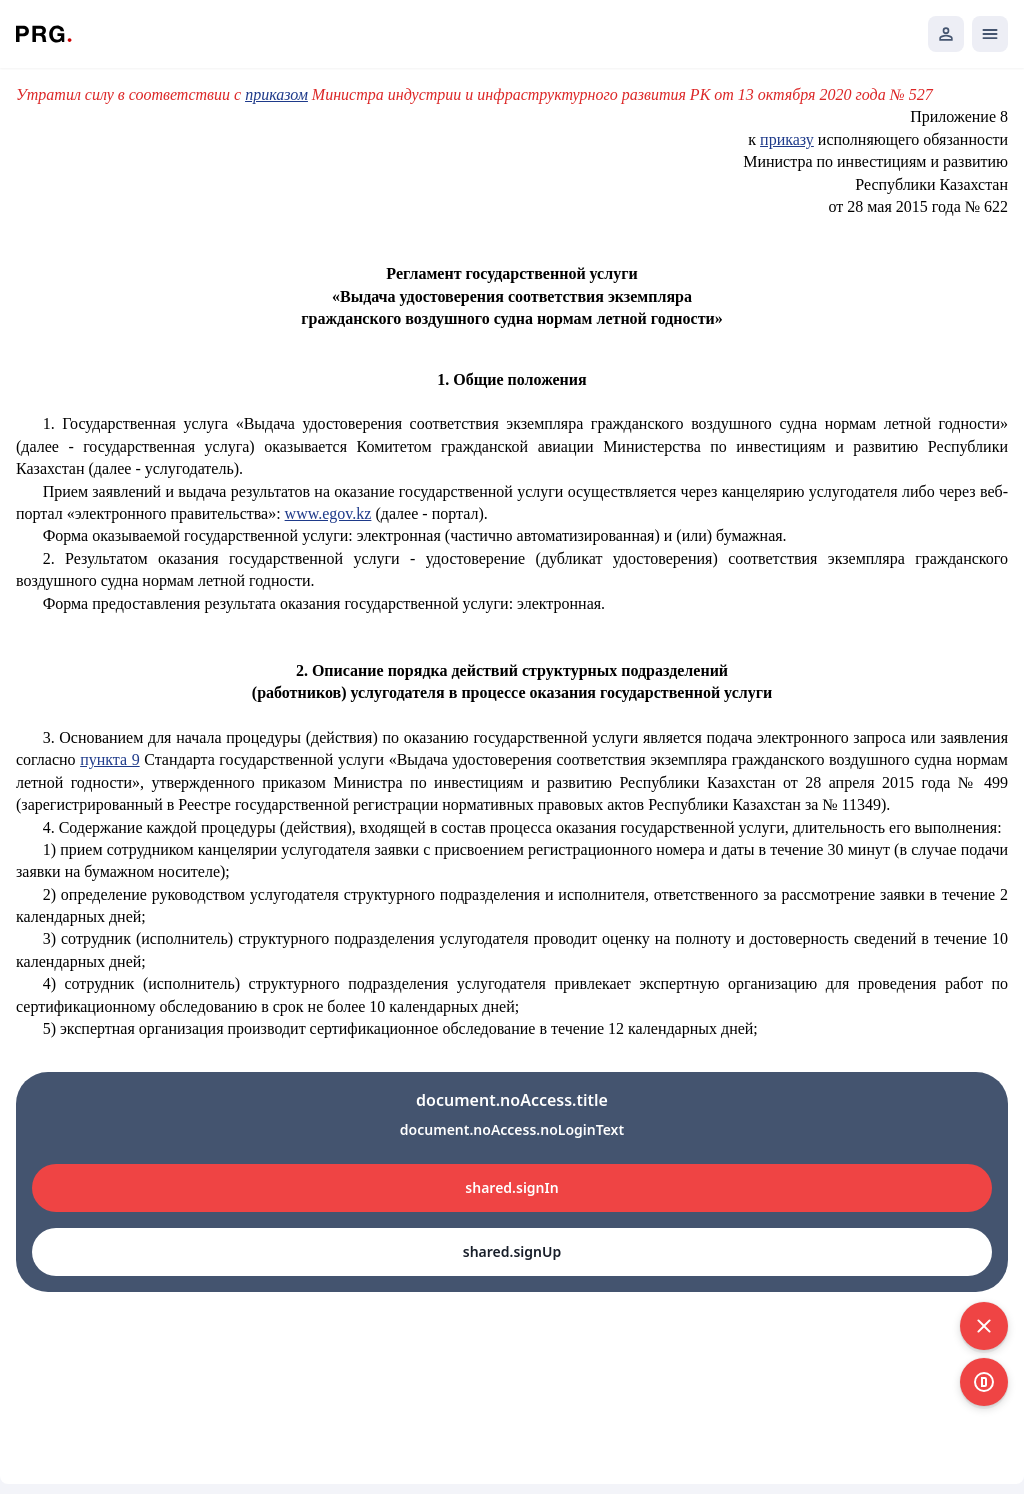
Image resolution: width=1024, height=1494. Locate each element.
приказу (787, 139)
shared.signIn (511, 1187)
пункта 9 (110, 759)
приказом (276, 94)
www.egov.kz (328, 513)
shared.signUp (512, 1251)
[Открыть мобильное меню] (990, 34)
